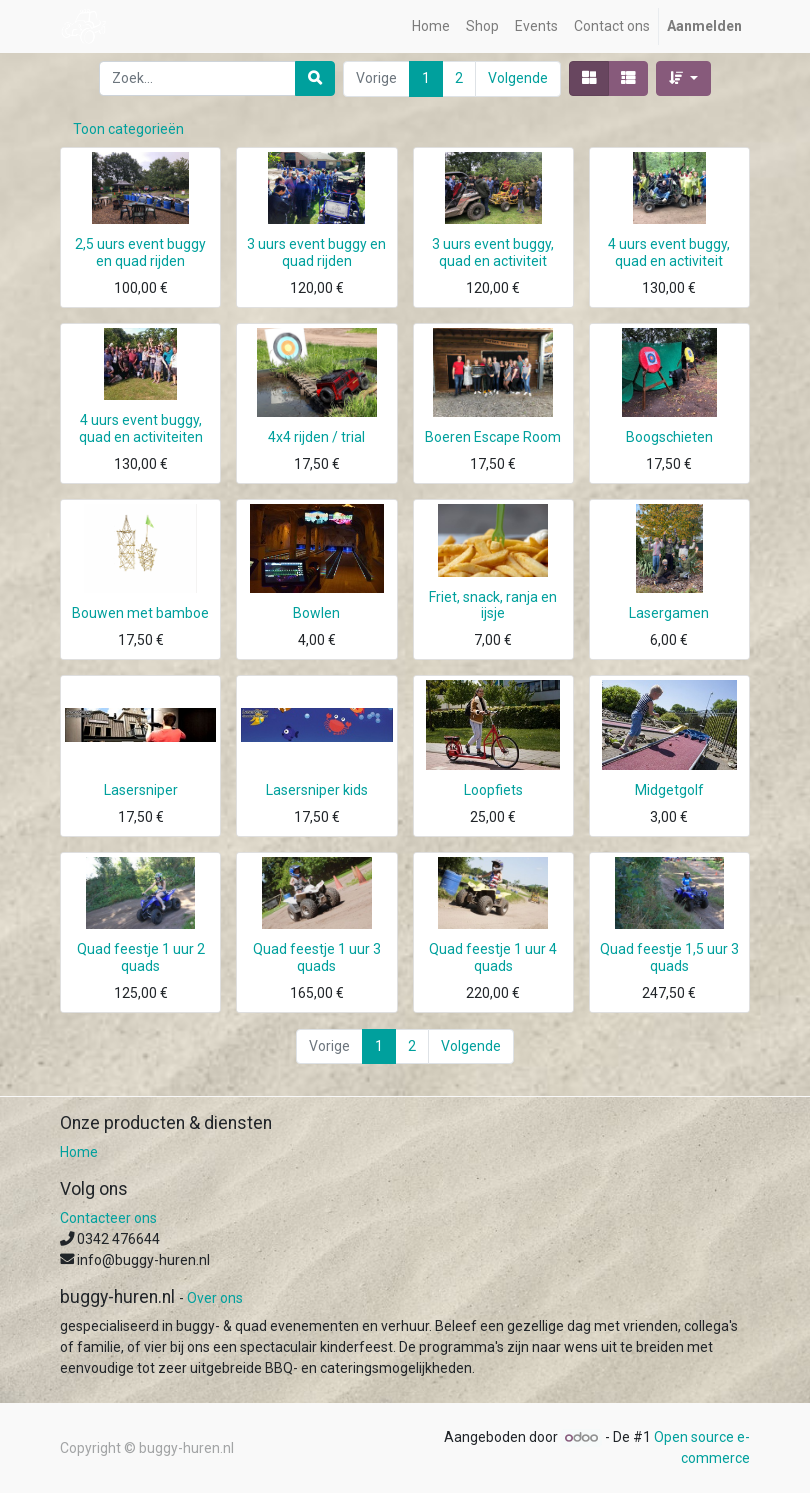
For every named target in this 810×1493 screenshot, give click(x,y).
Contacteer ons (108, 1218)
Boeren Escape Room (493, 437)
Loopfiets (493, 790)
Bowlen (316, 613)
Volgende (518, 78)
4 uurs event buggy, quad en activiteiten (141, 428)
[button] (683, 78)
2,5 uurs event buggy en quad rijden (140, 252)
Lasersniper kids (317, 790)
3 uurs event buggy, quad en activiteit (493, 252)
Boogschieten (669, 437)
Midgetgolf (669, 790)
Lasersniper (141, 790)
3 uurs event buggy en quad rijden (316, 252)
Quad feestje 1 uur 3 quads (317, 957)
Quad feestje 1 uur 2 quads (141, 957)
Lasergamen (669, 613)
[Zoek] (315, 78)
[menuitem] (431, 26)
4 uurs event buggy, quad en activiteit (669, 252)
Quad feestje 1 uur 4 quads (493, 957)
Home (79, 1152)
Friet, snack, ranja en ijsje (493, 605)
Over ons (215, 1298)
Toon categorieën (128, 129)
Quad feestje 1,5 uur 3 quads (669, 957)
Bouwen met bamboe (140, 613)
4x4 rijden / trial (316, 437)
